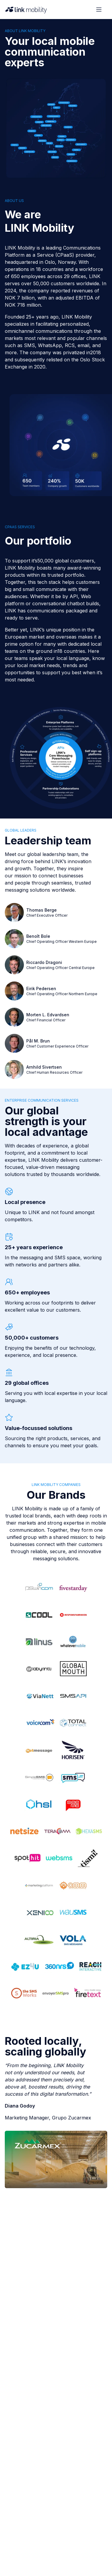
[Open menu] (98, 9)
